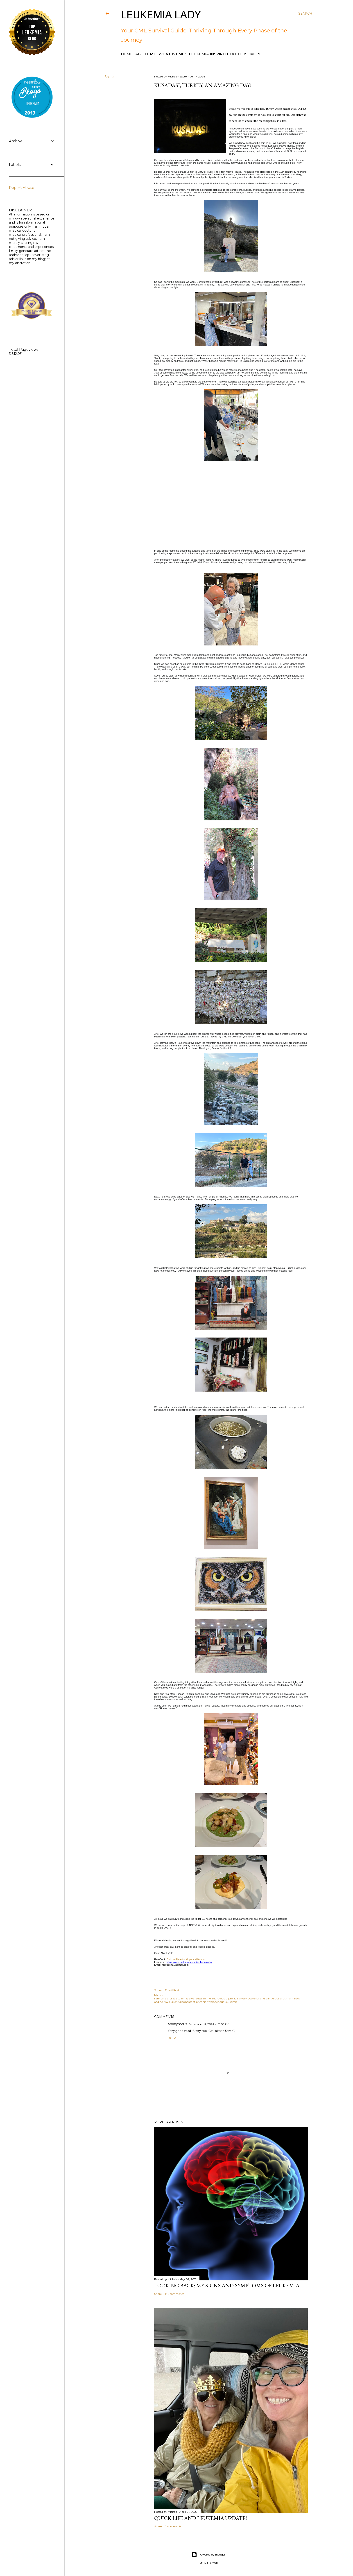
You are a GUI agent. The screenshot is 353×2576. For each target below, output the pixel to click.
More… (257, 54)
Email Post (172, 1990)
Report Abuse (21, 188)
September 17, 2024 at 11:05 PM (209, 2024)
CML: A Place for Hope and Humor (185, 1959)
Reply (172, 2037)
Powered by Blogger (208, 2554)
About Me (145, 54)
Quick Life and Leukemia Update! (200, 2518)
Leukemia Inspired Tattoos (218, 54)
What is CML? (172, 54)
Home (127, 54)
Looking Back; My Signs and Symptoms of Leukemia (226, 2285)
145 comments (174, 2293)
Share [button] (109, 77)
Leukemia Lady (161, 14)
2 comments (173, 2526)
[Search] (305, 13)
